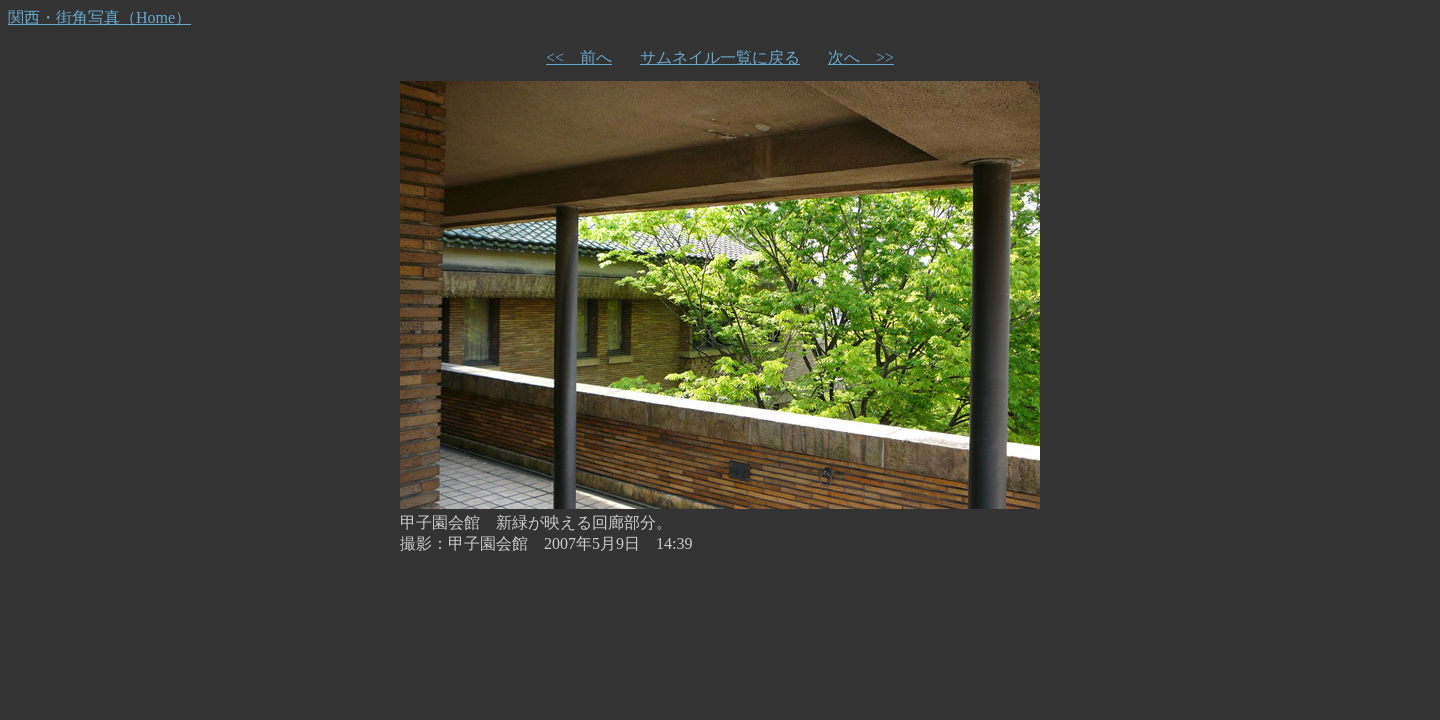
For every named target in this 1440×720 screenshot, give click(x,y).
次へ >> (861, 57)
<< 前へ (579, 57)
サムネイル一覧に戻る (720, 57)
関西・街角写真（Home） (99, 17)
